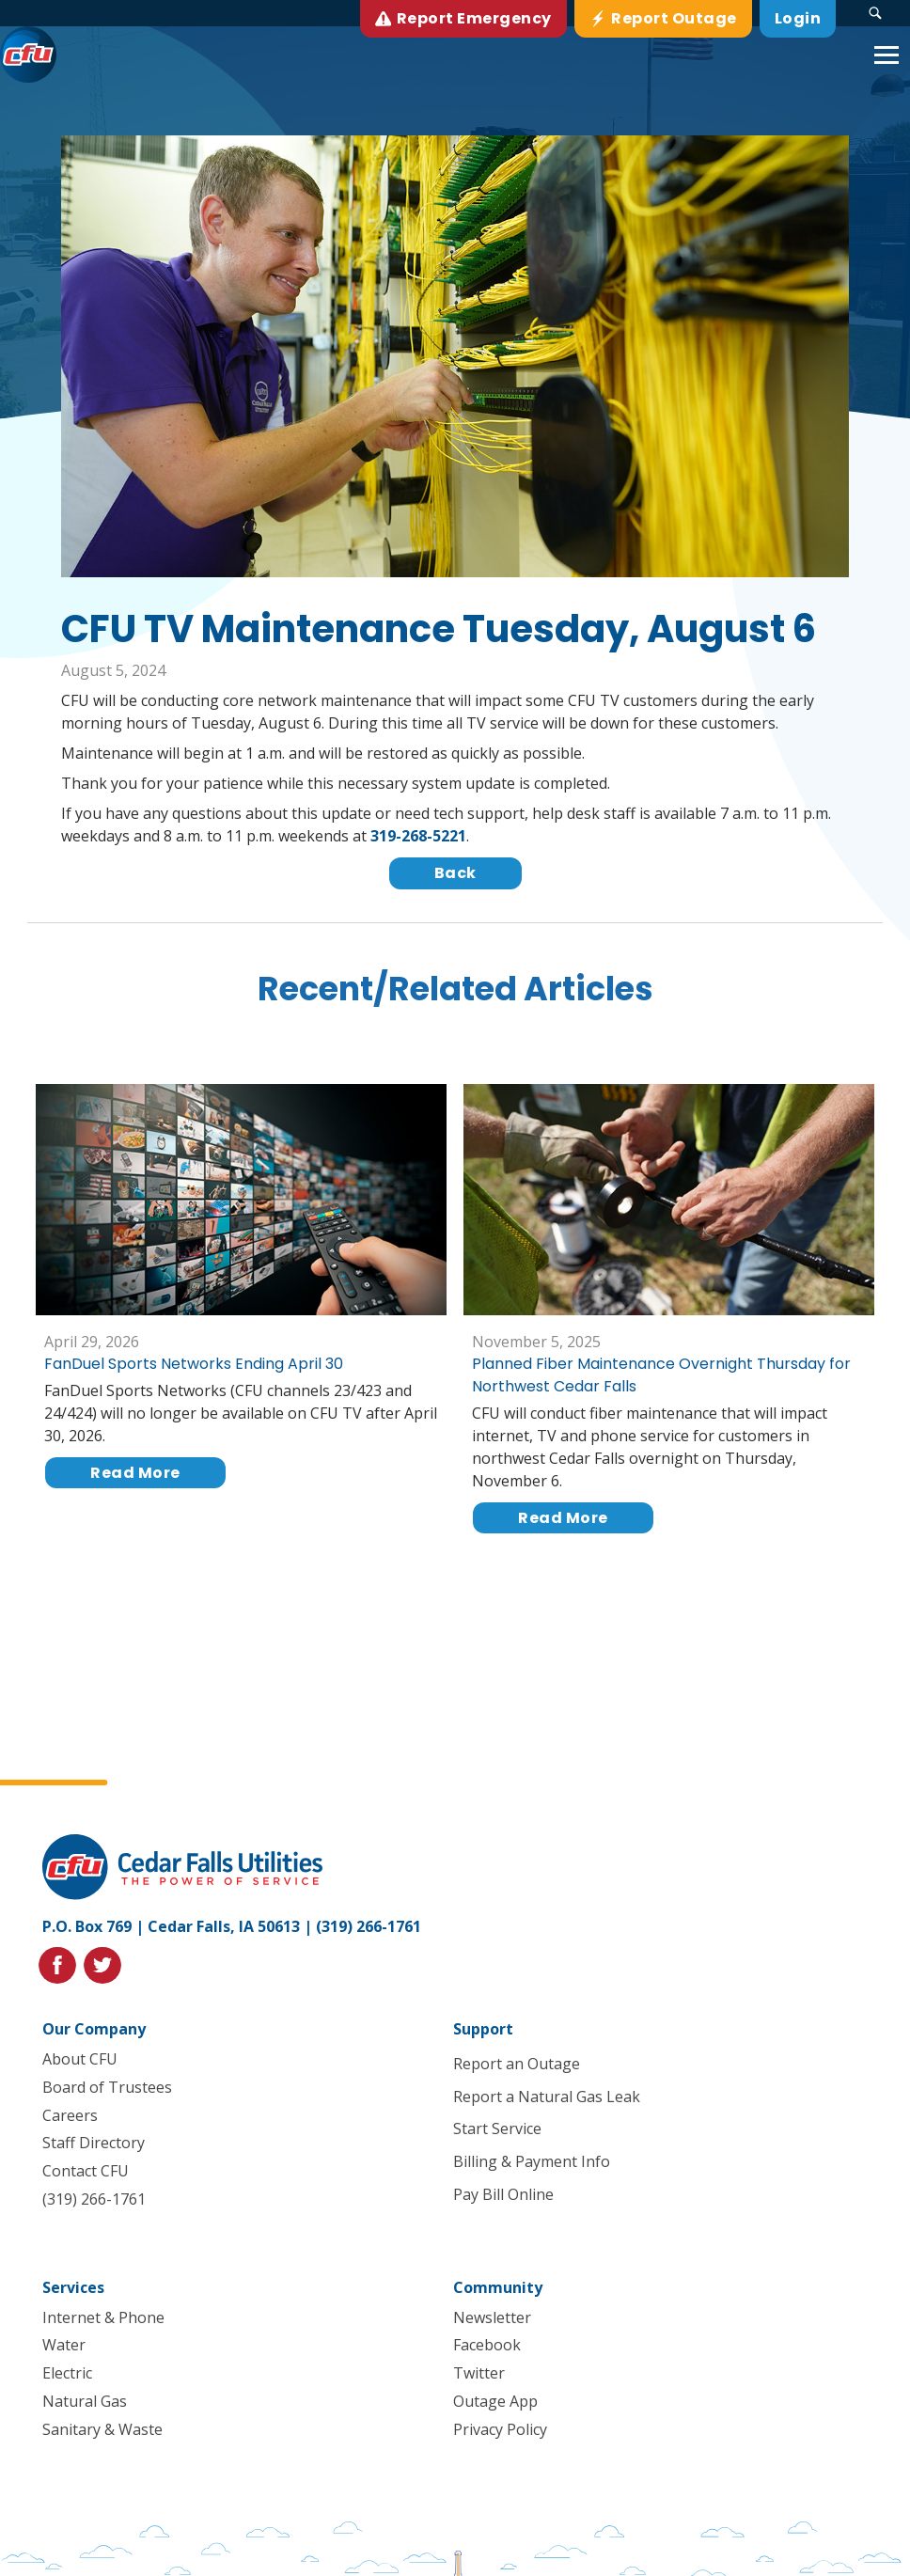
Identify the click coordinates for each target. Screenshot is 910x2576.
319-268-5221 (418, 835)
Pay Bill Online (503, 2194)
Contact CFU (85, 2171)
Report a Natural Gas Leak (546, 2096)
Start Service (497, 2129)
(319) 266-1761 (368, 1926)
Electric (67, 2374)
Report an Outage (516, 2063)
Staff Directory (93, 2143)
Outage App (495, 2401)
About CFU (80, 2059)
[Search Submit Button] (875, 13)
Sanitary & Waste (102, 2429)
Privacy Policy (500, 2429)
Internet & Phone (103, 2317)
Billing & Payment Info (531, 2162)
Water (64, 2345)
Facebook (487, 2345)
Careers (70, 2115)
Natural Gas (84, 2401)
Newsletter (492, 2317)
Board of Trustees (107, 2087)
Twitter (479, 2374)
